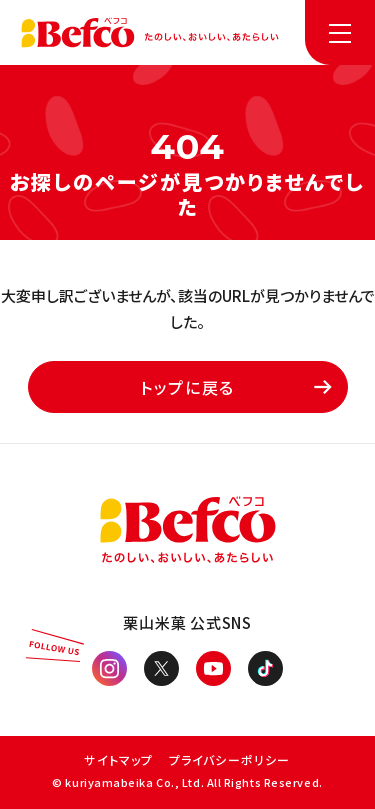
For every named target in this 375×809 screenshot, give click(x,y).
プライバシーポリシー (230, 759)
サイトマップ (118, 759)
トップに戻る (235, 387)
